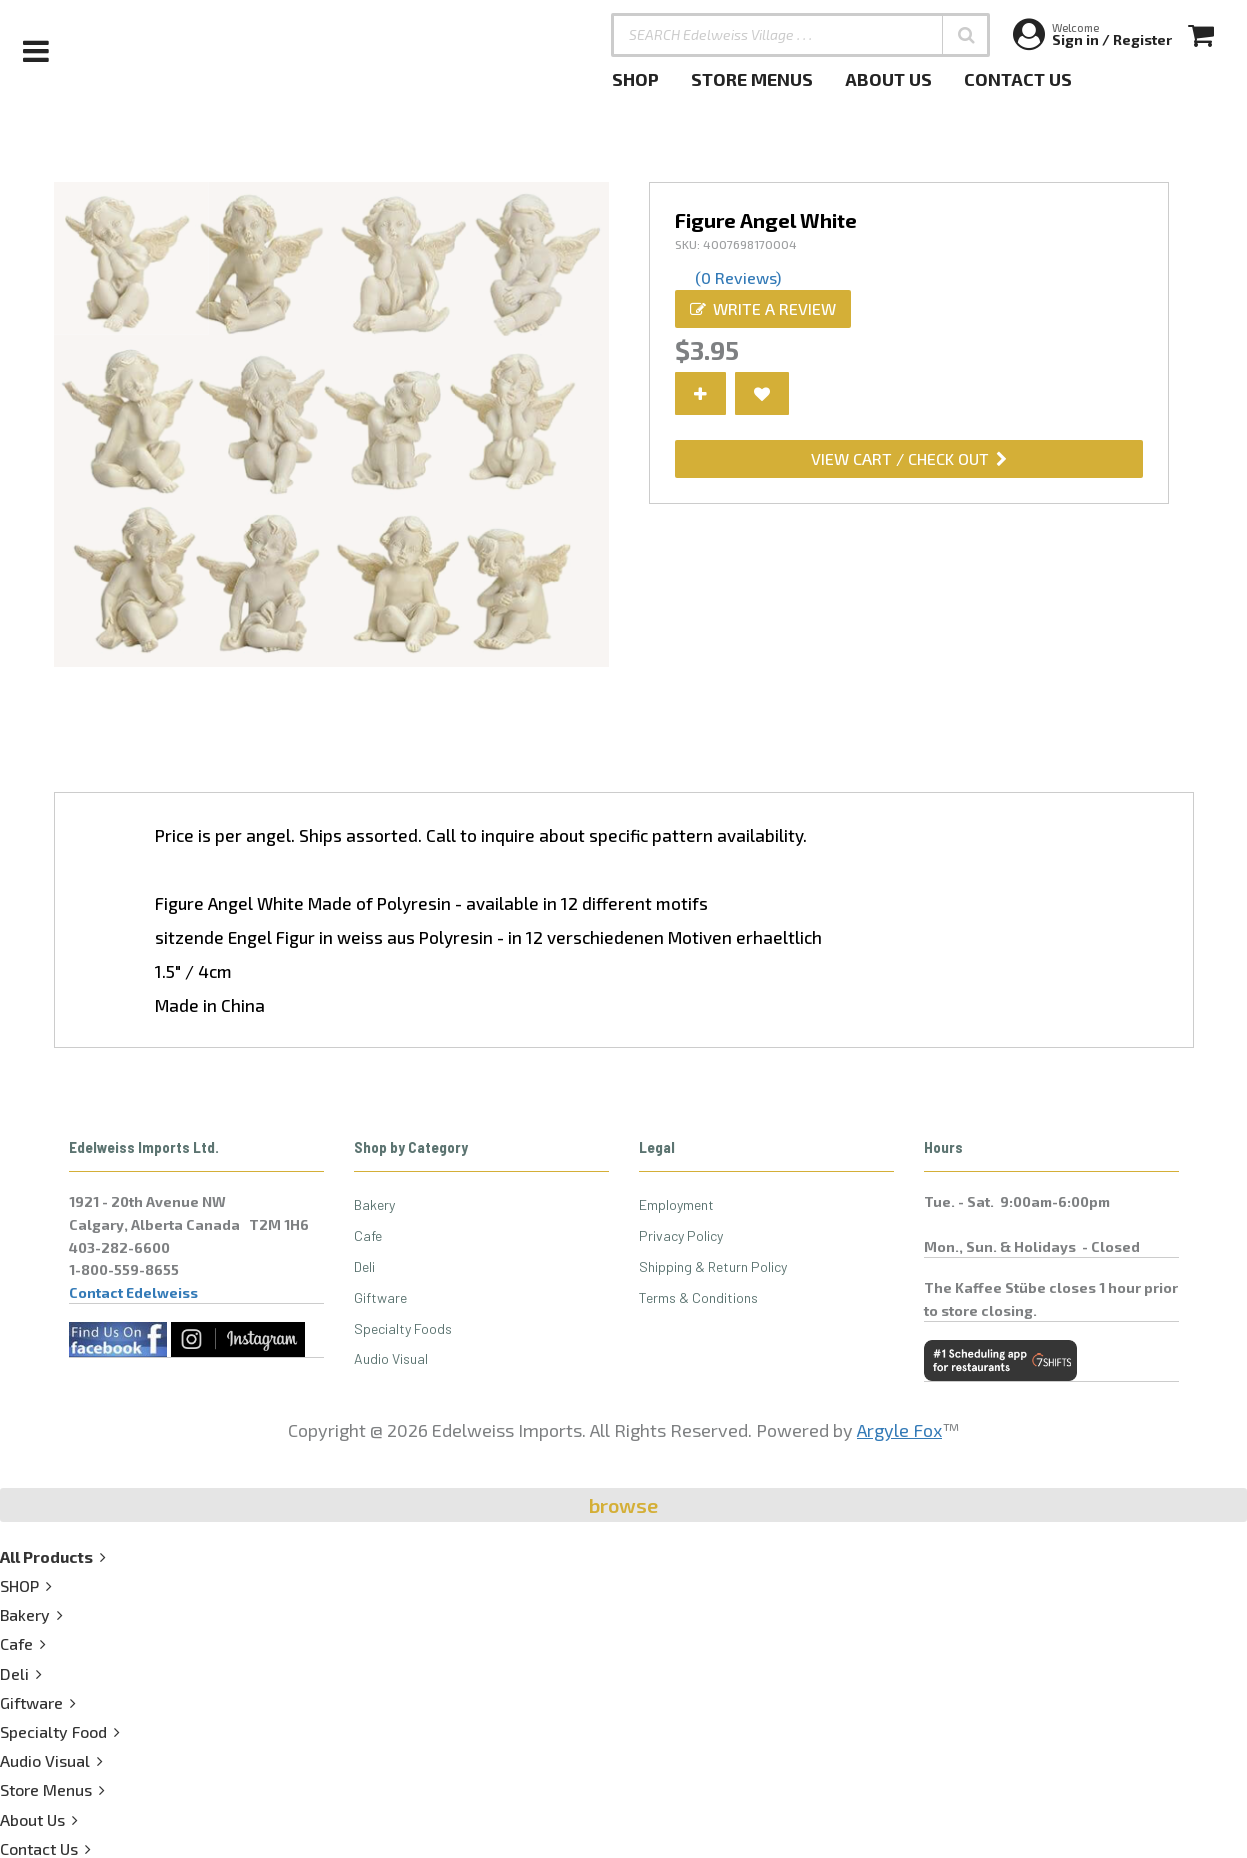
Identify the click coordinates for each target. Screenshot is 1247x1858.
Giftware (380, 1297)
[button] (966, 35)
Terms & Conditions (698, 1297)
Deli (364, 1266)
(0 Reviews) (738, 277)
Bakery (374, 1204)
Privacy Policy (681, 1235)
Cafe (368, 1235)
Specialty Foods (403, 1328)
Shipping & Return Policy (713, 1266)
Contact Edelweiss (133, 1292)
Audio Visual (391, 1358)
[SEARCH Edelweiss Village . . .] (800, 35)
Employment (676, 1204)
